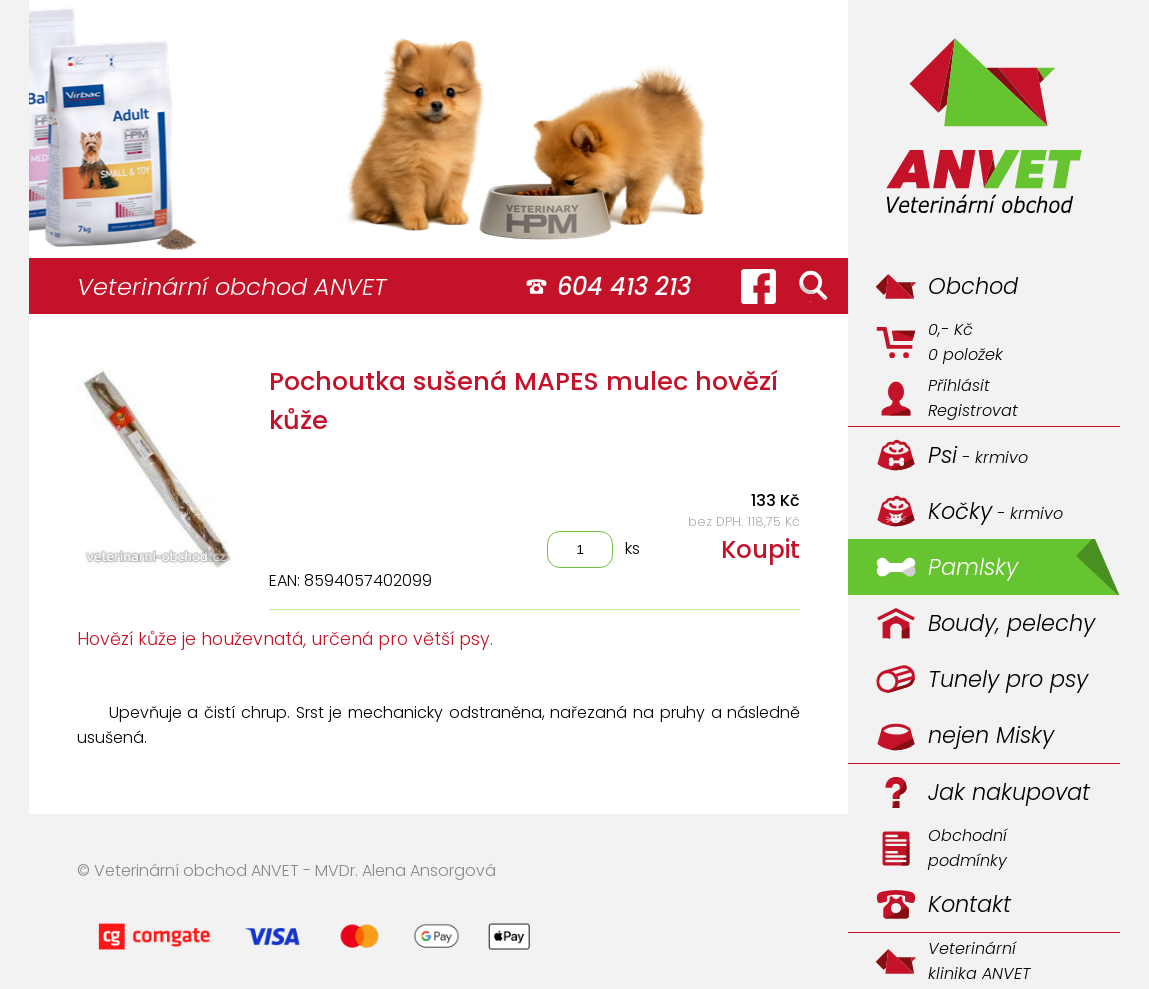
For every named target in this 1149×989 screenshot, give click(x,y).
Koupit (760, 549)
